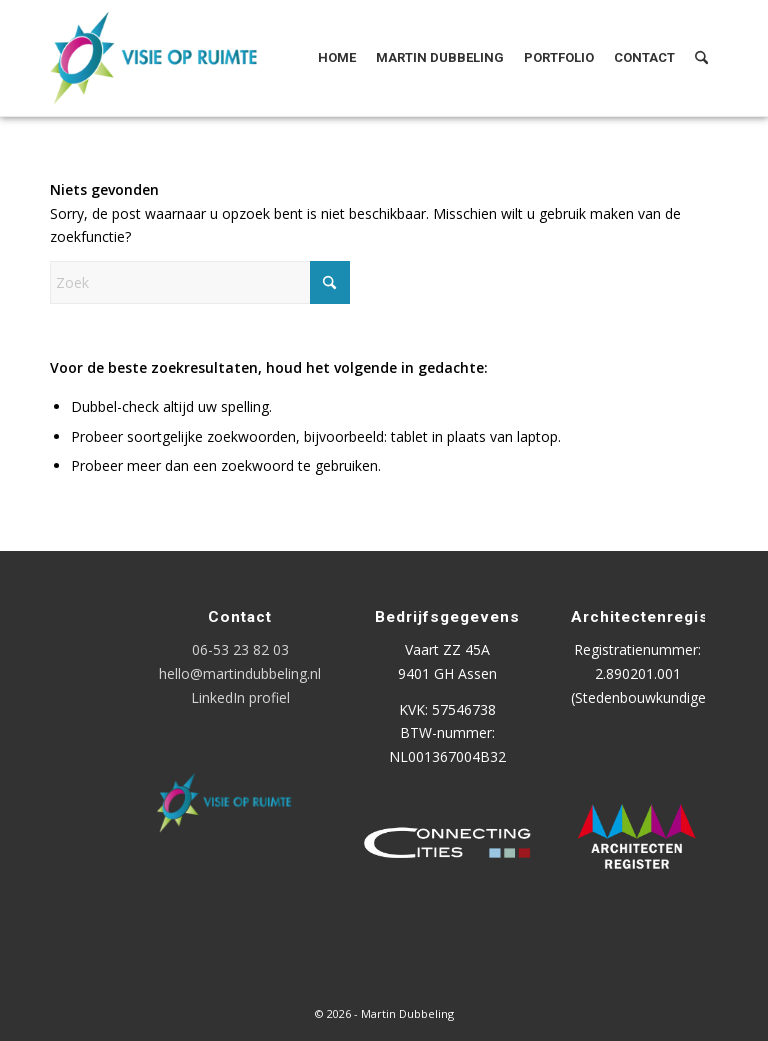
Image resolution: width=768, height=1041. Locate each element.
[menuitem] (337, 58)
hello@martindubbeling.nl (240, 673)
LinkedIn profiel (240, 697)
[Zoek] (701, 58)
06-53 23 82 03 (240, 649)
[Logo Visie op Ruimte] (178, 58)
